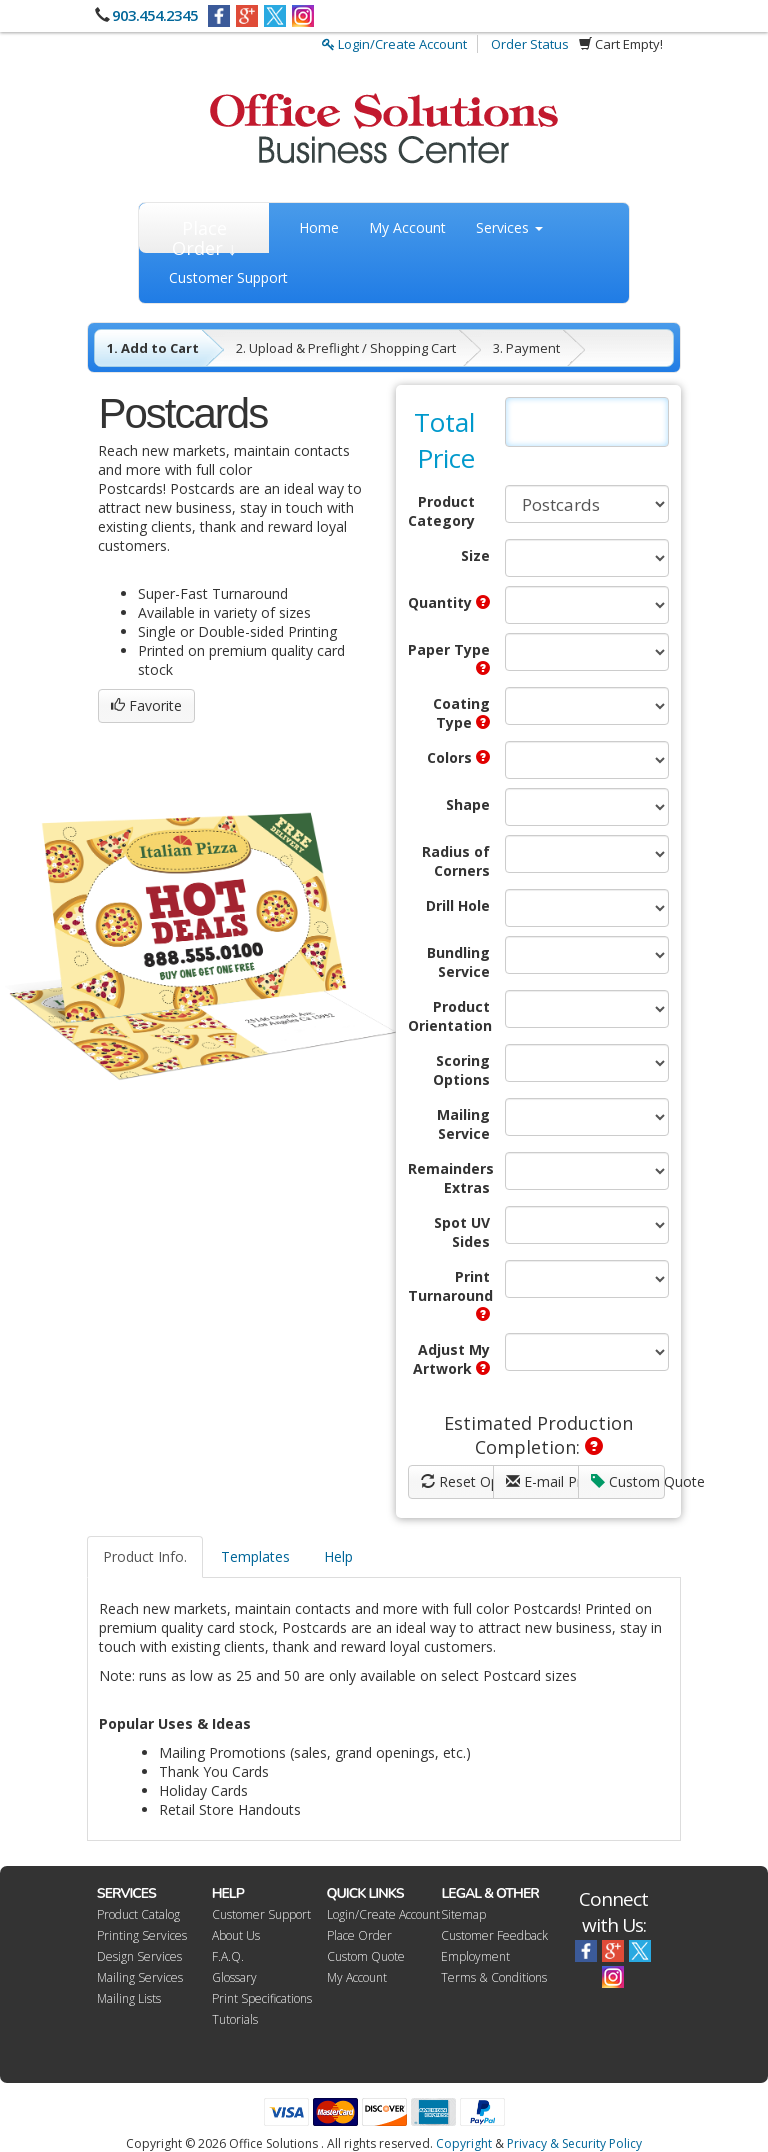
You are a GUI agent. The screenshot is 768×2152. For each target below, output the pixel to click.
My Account (407, 227)
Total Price (444, 440)
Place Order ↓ (204, 234)
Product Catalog (138, 1914)
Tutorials (235, 2019)
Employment (475, 1956)
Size (475, 555)
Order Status (530, 44)
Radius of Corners (456, 861)
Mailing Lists (129, 1998)
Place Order (359, 1935)
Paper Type (449, 657)
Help (338, 1556)
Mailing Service (463, 1124)
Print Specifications (262, 1998)
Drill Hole (458, 905)
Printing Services (142, 1935)
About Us (236, 1935)
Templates (255, 1556)
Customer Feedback (494, 1935)
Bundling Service (458, 962)
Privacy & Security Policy (574, 2143)
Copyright (464, 2143)
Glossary (234, 1977)
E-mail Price (542, 1481)
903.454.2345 (155, 15)
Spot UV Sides (462, 1232)
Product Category (441, 511)
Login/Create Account (394, 44)
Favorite (146, 705)
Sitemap (463, 1914)
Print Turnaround (449, 1294)
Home (319, 227)
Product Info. (145, 1556)
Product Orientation (449, 1016)
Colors (458, 757)
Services (509, 227)
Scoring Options (461, 1070)
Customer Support (228, 277)
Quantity (449, 602)
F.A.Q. (228, 1956)
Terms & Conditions (494, 1977)
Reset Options (457, 1481)
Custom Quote (627, 1481)
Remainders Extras (449, 1178)
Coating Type (461, 713)
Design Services (139, 1956)
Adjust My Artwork (451, 1359)
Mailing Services (140, 1977)
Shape (468, 804)
